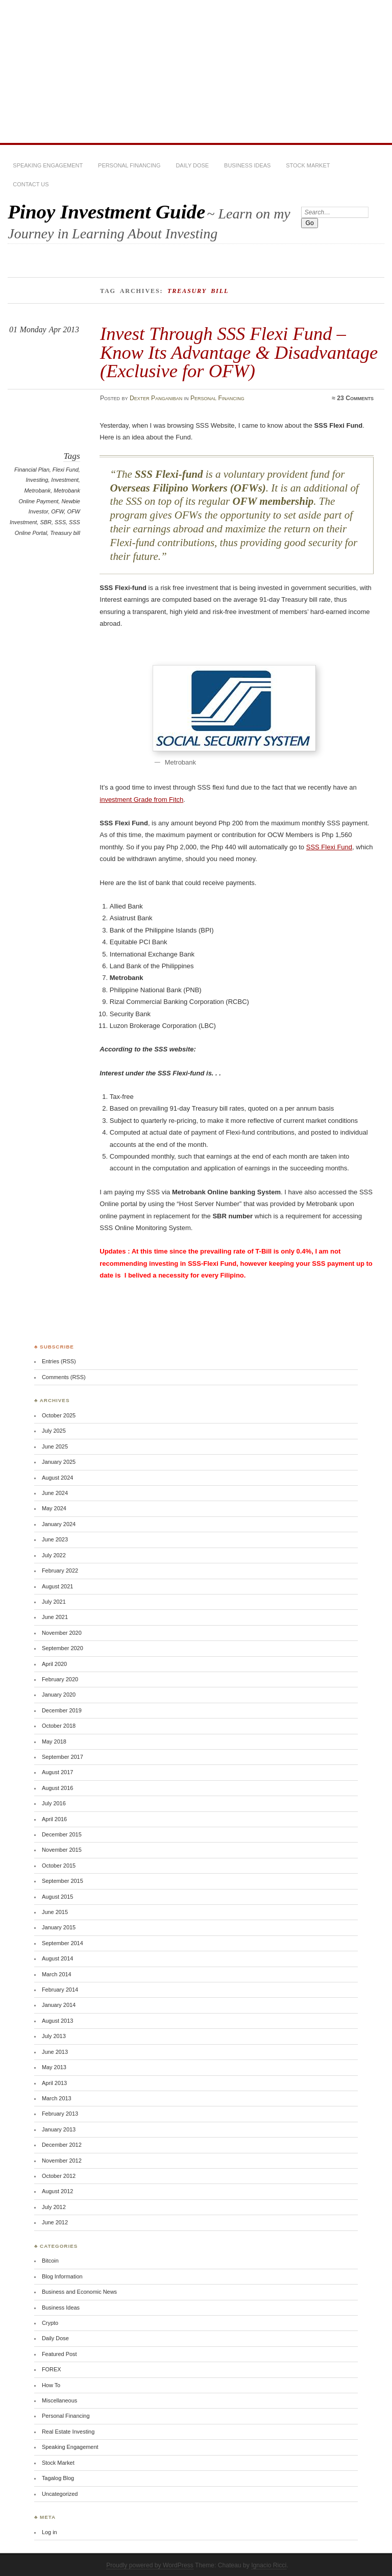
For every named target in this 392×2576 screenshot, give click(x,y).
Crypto (50, 2323)
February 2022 (60, 1570)
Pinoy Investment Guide (106, 212)
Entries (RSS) (59, 1361)
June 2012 (55, 2222)
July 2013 (54, 2036)
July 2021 (54, 1602)
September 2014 (62, 1943)
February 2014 (60, 1989)
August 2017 (57, 1772)
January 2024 (59, 1524)
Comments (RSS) (64, 1377)
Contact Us (30, 184)
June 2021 (55, 1617)
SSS (60, 522)
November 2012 (62, 2160)
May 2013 (54, 2067)
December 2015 (62, 1834)
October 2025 (59, 1415)
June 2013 (55, 2052)
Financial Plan (32, 470)
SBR (46, 522)
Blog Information (62, 2276)
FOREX (51, 2369)
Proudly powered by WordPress (149, 2565)
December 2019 (62, 1710)
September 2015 (62, 1881)
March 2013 (56, 2098)
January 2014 (59, 2005)
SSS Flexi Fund (329, 847)
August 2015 (57, 1897)
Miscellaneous (59, 2400)
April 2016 (54, 1819)
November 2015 (62, 1850)
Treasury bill (65, 533)
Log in (49, 2532)
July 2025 (54, 1431)
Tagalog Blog (58, 2478)
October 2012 (59, 2176)
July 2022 (54, 1555)
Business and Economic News (79, 2292)
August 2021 (57, 1586)
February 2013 (60, 2114)
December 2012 (62, 2145)
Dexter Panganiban (156, 398)
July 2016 (54, 1803)
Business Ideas (247, 165)
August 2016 (57, 1788)
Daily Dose (192, 165)
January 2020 (59, 1694)
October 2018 (59, 1726)
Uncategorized (60, 2494)
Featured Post (59, 2354)
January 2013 (59, 2129)
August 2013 (57, 2021)
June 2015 (55, 1912)
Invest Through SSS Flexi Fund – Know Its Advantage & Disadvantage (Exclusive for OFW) (239, 352)
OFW (57, 511)
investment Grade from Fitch (141, 799)
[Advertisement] (196, 71)
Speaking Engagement (48, 165)
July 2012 (54, 2207)
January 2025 (59, 1462)
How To (51, 2385)
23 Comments (355, 398)
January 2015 (59, 1927)
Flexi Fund (66, 470)
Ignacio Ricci (268, 2565)
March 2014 (56, 1974)
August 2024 (57, 1478)
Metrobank (37, 490)
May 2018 (54, 1741)
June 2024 (55, 1493)
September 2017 (62, 1757)
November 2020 (62, 1633)
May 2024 (54, 1508)
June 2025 (55, 1446)
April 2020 (54, 1664)
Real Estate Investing (68, 2431)
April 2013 (54, 2083)
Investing (37, 480)
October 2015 (59, 1865)
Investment (65, 480)
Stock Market (308, 165)
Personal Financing (129, 165)
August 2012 (57, 2191)
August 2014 (57, 1958)
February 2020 (60, 1679)
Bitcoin (50, 2261)
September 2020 (62, 1648)
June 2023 (55, 1539)
